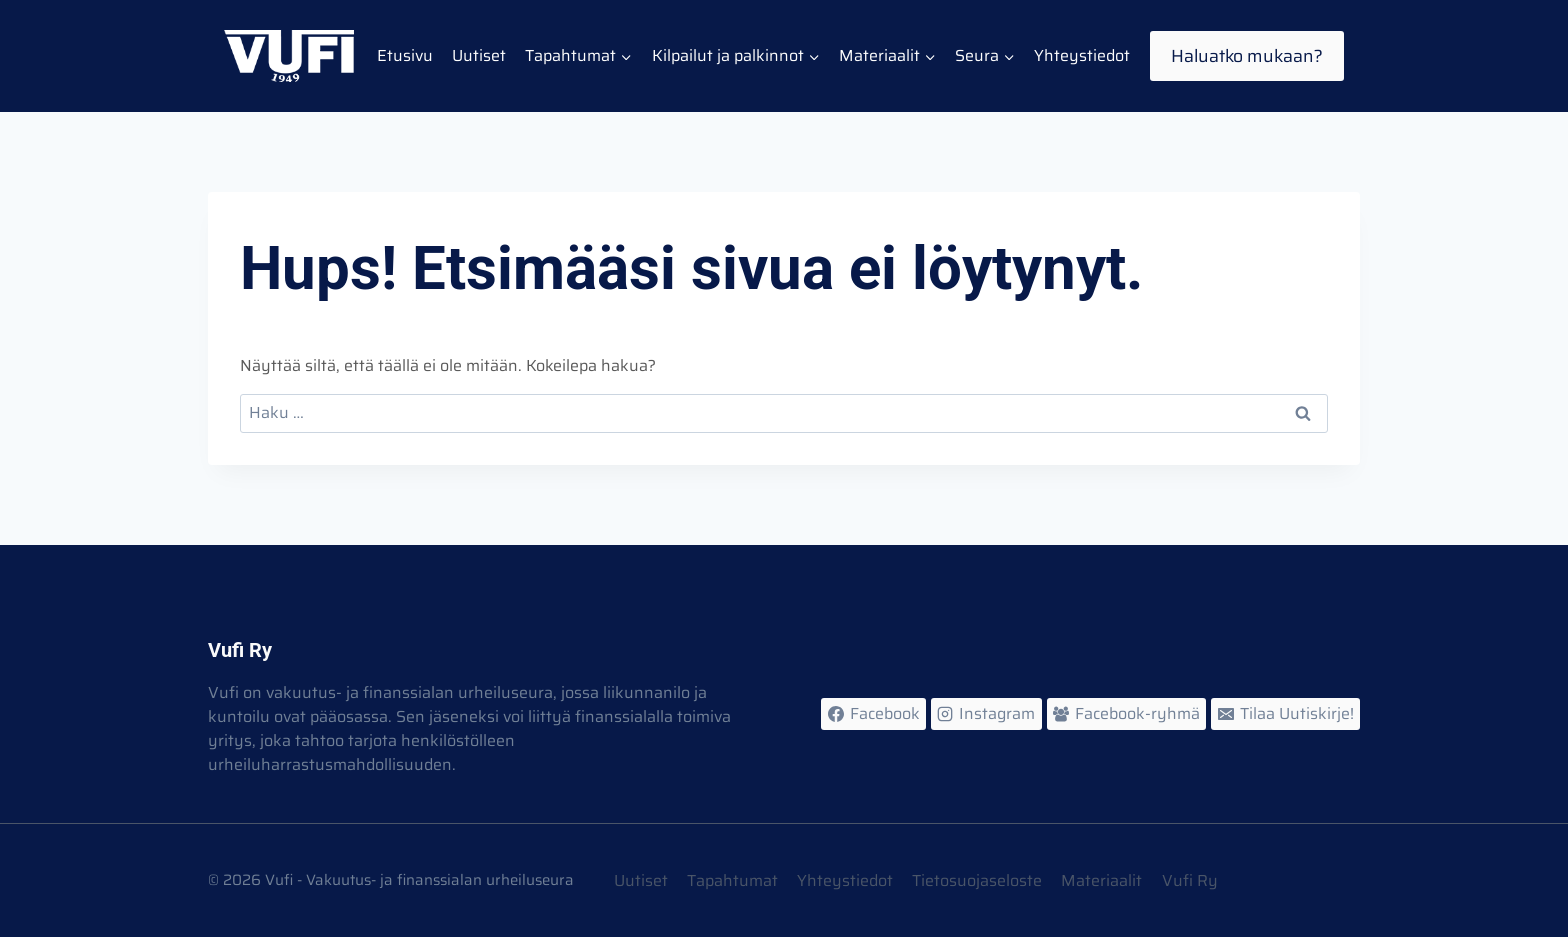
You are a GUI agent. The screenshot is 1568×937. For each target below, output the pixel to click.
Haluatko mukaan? (1247, 56)
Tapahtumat (732, 880)
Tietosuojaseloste (977, 880)
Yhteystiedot (1082, 55)
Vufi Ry (1190, 880)
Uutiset (479, 55)
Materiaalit (1101, 880)
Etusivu (405, 55)
